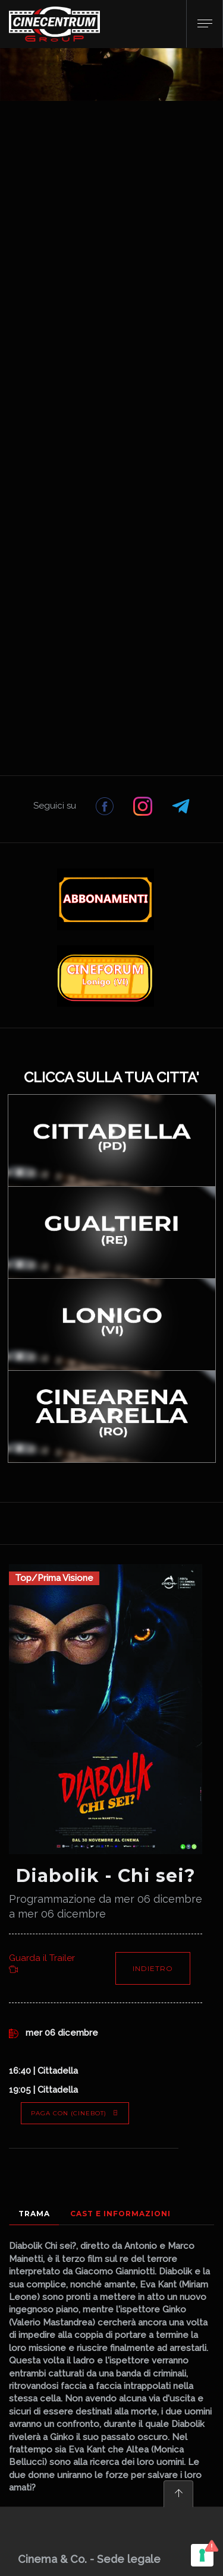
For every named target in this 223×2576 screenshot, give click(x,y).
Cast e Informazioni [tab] (120, 2213)
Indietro (153, 1968)
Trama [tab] (34, 2213)
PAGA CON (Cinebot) (75, 2113)
